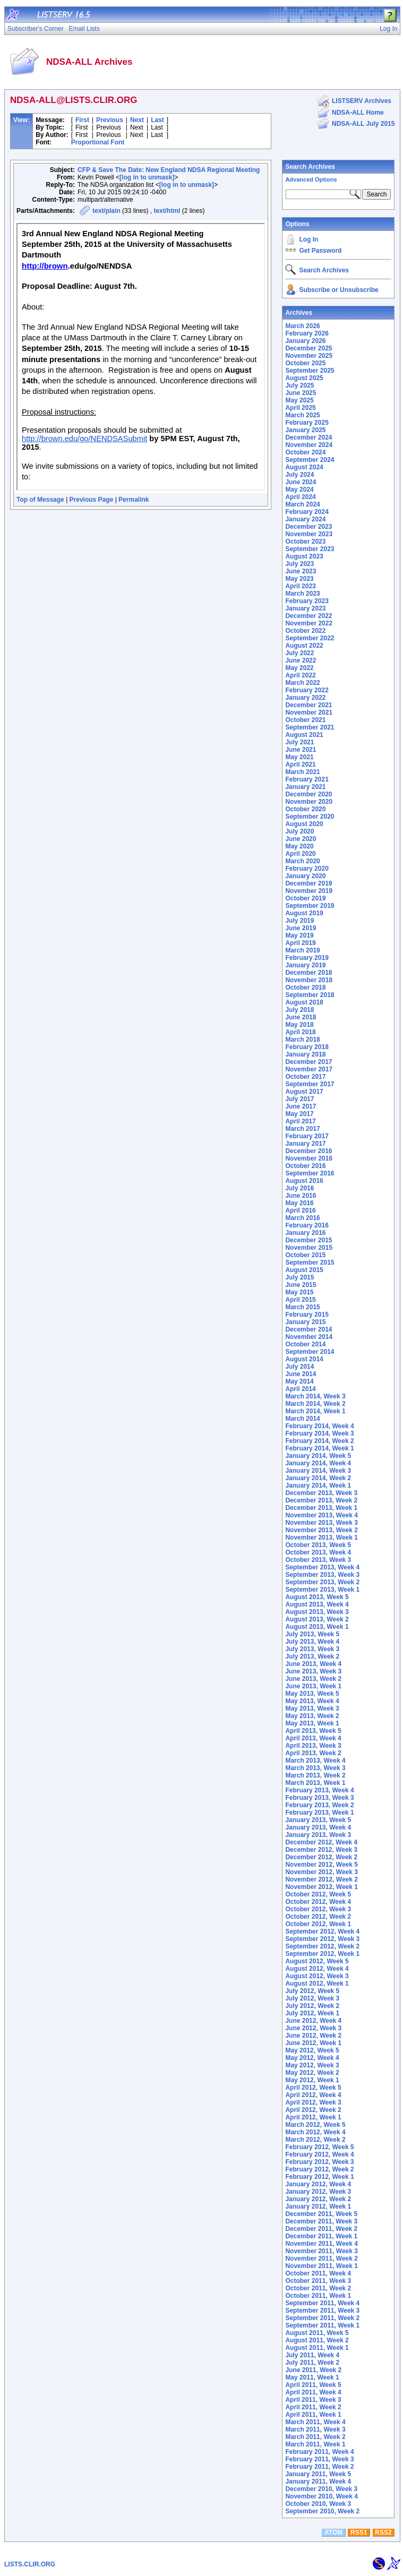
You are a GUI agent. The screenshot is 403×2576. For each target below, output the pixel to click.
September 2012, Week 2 (322, 1946)
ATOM (333, 2532)
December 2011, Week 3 (321, 2221)
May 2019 (299, 935)
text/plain (106, 210)
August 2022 (304, 645)
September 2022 (309, 638)
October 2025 (305, 363)
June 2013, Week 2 (313, 1678)
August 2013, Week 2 (316, 1619)
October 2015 (305, 1255)
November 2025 (308, 355)
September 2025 (309, 370)
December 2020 (308, 794)
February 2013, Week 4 (319, 1790)
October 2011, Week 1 (318, 2295)
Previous (109, 120)
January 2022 (305, 697)
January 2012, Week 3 (318, 2191)
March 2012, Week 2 (315, 2139)
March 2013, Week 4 (315, 1760)
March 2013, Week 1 (315, 1783)
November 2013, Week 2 (321, 1530)
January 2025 (305, 430)
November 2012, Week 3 (321, 1872)
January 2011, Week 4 (318, 2481)
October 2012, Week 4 (318, 1901)
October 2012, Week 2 (318, 1916)
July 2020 (299, 831)
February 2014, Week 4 (319, 1426)
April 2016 (300, 1210)
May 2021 (299, 757)
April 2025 (300, 407)
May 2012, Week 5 (312, 2050)
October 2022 (305, 630)
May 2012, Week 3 (312, 2065)
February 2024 (306, 512)
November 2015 (308, 1247)
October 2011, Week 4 (318, 2273)
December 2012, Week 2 (321, 1857)
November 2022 (308, 623)
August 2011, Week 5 (316, 2333)
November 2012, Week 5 (321, 1864)
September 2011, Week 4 (322, 2303)
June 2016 (300, 1195)
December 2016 (308, 1151)
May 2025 (299, 400)
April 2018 (300, 1032)
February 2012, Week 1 (319, 2176)
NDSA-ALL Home (358, 112)
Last (157, 120)
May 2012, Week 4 (312, 2058)
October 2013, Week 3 (318, 1560)
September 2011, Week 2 (322, 2318)
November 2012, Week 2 (321, 1879)
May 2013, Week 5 (312, 1693)
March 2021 (302, 772)
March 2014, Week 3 (315, 1396)
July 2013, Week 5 (312, 1634)
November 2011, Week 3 (321, 2251)
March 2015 (302, 1307)
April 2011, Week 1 (313, 2414)
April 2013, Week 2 (313, 1753)
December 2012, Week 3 (321, 1849)
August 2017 (304, 1091)
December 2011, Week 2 (321, 2228)
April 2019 (300, 943)
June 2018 (300, 1017)
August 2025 (304, 378)
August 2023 (304, 556)
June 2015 (300, 1285)
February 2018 (306, 1047)
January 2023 (305, 608)
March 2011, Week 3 (315, 2429)
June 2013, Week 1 (313, 1686)
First (82, 120)
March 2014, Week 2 (315, 1403)
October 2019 (305, 898)
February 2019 (306, 957)
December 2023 (308, 526)
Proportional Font (98, 142)
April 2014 (300, 1389)
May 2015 (299, 1292)
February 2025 (306, 422)
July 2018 (299, 1010)
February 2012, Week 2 (319, 2169)
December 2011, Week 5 (321, 2214)
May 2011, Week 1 (312, 2377)
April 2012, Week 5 (313, 2087)
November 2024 (308, 445)
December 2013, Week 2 (321, 1500)
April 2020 (300, 853)
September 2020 (309, 816)
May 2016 (299, 1203)
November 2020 (308, 801)
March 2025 (302, 415)
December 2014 (308, 1329)
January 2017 (305, 1143)
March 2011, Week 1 (315, 2444)
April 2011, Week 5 (313, 2385)
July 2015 (299, 1277)
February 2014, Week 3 (319, 1433)
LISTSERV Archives (361, 101)
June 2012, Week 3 (313, 2028)
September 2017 (309, 1084)
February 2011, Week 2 (319, 2466)
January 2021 (305, 787)
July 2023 (299, 564)
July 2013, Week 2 (312, 1656)
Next (137, 120)
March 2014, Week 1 (315, 1411)
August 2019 (304, 913)
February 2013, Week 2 (319, 1805)
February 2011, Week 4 (319, 2451)
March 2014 (302, 1418)
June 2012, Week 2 (313, 2035)
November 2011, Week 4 (321, 2243)
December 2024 (308, 437)
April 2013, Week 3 (313, 1745)
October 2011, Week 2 (318, 2288)
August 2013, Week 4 (316, 1604)
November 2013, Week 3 (321, 1522)
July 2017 (299, 1099)
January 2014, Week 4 (318, 1463)
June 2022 (300, 660)
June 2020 (300, 839)
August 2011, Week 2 (316, 2340)
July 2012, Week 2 (312, 2006)
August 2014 (304, 1359)
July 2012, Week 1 (312, 2013)
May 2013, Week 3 (312, 1708)
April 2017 (300, 1121)
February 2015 (306, 1314)
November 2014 (308, 1337)
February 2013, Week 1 (319, 1812)
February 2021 (306, 779)
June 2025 (300, 393)
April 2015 (300, 1299)
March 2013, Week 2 (315, 1775)
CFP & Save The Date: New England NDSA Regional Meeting (169, 170)
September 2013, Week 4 (322, 1567)
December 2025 (308, 348)
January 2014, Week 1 (318, 1485)
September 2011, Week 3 (322, 2310)
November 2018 (308, 980)
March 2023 (302, 593)
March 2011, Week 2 (315, 2437)
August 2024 (304, 467)
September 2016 (309, 1173)
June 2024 (300, 482)
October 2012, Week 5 (318, 1894)
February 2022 (306, 690)
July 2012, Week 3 (312, 1998)
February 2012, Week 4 (319, 2154)
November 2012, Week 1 (321, 1887)
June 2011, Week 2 (313, 2370)
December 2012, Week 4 (321, 1842)
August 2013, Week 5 (316, 1597)
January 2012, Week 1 (318, 2206)
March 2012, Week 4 (315, 2132)
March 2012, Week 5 (315, 2124)
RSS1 (358, 2532)
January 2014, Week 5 (318, 1455)
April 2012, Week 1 (313, 2117)
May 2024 (299, 489)
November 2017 (308, 1069)
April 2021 (300, 764)
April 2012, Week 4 (313, 2095)
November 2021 (308, 712)
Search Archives (310, 166)
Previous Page (92, 499)
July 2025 (299, 385)
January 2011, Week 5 (318, 2474)
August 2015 (304, 1270)
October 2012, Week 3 (318, 1909)
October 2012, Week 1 (318, 1924)
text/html (166, 210)
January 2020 (305, 876)
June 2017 (300, 1106)
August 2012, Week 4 (316, 1968)
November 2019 (308, 891)
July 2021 (299, 742)
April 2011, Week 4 (313, 2392)
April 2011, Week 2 (313, 2407)
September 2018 (309, 995)
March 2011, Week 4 (315, 2422)
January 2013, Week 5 (318, 1820)
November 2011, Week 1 (321, 2266)
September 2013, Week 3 (322, 1574)
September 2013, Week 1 (322, 1589)
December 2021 (308, 705)
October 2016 (305, 1166)
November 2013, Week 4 (321, 1515)
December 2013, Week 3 (321, 1493)
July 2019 (299, 920)
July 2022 (299, 653)
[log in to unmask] (146, 177)
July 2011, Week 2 (312, 2362)
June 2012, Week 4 (313, 2020)
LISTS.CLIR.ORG (29, 2564)
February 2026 (306, 333)
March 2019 (302, 950)
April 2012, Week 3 (313, 2102)
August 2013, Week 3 (316, 1612)
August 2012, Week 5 (316, 1961)
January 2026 (305, 341)
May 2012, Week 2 (312, 2072)
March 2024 (302, 504)
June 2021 (300, 749)
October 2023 (305, 541)
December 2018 (308, 972)
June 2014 (300, 1374)
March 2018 (302, 1039)
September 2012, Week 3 (322, 1939)
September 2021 (309, 727)
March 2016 (302, 1218)
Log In (308, 239)
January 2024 (305, 519)
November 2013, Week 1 (321, 1537)
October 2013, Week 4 (318, 1552)
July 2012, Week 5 (312, 1991)
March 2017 (302, 1128)
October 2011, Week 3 (318, 2281)
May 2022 (299, 668)
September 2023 (309, 549)
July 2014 (299, 1366)
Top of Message (40, 499)
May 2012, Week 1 (312, 2080)
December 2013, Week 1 (321, 1508)
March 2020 (302, 861)
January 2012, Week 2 (318, 2199)
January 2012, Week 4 (318, 2184)
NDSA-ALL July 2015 (363, 123)
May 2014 (299, 1381)
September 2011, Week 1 (322, 2325)
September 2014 (309, 1351)
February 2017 (306, 1136)
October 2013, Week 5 (318, 1545)
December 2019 (308, 883)
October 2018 (305, 987)
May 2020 (299, 846)
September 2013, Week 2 (322, 1582)
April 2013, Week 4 (313, 1738)
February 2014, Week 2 (319, 1441)
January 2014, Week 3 (318, 1470)
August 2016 (304, 1180)
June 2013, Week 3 (313, 1671)
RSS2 (383, 2532)
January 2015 (305, 1322)
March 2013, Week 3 (315, 1768)
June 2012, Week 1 (313, 2043)
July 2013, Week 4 (312, 1641)
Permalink (133, 499)
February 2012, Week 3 (319, 2162)
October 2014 (305, 1344)
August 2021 (304, 735)
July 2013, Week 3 (312, 1649)
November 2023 (308, 534)
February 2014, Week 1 (319, 1448)
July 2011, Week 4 (312, 2355)
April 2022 (300, 675)
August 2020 (304, 824)
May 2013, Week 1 (312, 1723)
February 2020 (306, 868)
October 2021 (305, 720)
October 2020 (305, 809)
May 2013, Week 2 (312, 1716)
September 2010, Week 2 (322, 2511)
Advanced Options (311, 179)
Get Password (320, 250)
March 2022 (302, 682)
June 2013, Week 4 (313, 1664)
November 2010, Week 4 (321, 2496)
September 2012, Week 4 (322, 1931)
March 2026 (302, 326)
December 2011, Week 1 (321, 2236)
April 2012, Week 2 (313, 2110)
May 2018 (299, 1024)
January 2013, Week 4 (318, 1827)
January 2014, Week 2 (318, 1478)
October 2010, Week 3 (318, 2504)
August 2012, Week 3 (316, 1976)
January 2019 (305, 965)
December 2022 (308, 616)
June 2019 (300, 928)
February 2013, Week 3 (319, 1797)
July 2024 (299, 474)
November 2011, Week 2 (321, 2258)
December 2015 (308, 1240)
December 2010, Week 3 (321, 2489)
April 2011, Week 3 (313, 2399)
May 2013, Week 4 (312, 1701)
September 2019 (309, 905)
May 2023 (299, 578)
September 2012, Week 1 (322, 1953)
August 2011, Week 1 (316, 2347)
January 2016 (305, 1233)
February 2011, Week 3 (319, 2459)
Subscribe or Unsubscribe (338, 290)
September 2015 (309, 1262)
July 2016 (299, 1188)
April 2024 (300, 497)
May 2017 (299, 1114)
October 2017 (305, 1076)
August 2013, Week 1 (316, 1626)
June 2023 (300, 571)
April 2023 (300, 586)
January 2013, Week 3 (318, 1835)
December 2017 (308, 1062)
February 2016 (306, 1225)
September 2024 (309, 459)
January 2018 (305, 1054)
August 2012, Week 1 (316, 1983)
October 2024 (305, 452)
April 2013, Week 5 (313, 1730)
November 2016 (308, 1158)
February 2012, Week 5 (319, 2147)
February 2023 (306, 601)
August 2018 (304, 1002)
